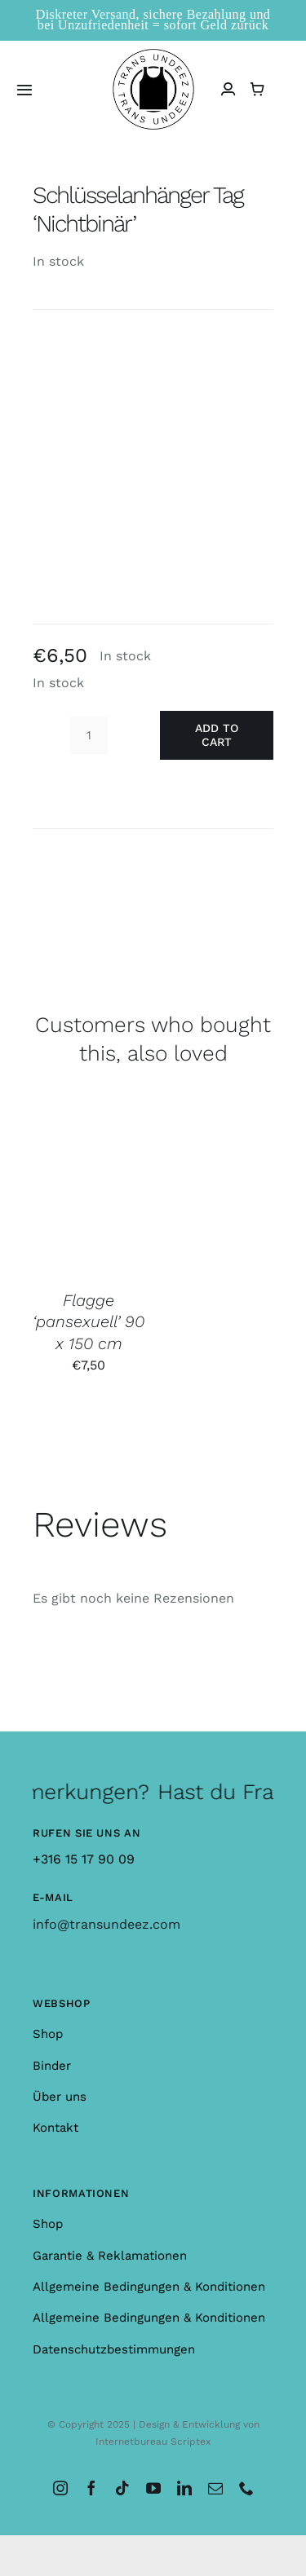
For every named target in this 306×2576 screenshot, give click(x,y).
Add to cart (216, 734)
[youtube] (153, 2488)
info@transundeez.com (106, 1924)
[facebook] (91, 2488)
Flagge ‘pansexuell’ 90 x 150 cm (88, 1321)
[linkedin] (184, 2488)
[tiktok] (122, 2488)
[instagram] (60, 2488)
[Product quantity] (89, 735)
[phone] (246, 2488)
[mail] (215, 2488)
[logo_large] (153, 55)
